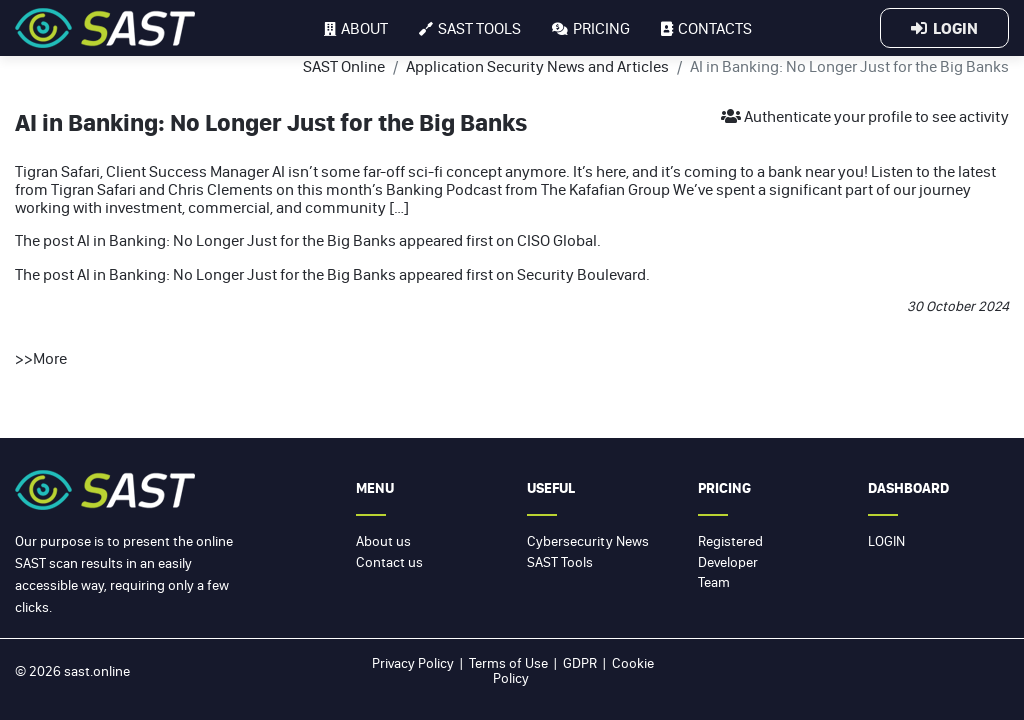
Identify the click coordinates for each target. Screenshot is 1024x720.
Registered (730, 541)
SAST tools (470, 28)
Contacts (706, 28)
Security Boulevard (581, 274)
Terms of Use (508, 663)
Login (944, 28)
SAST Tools (560, 562)
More (50, 358)
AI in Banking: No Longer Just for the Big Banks (236, 240)
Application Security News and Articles (537, 66)
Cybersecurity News (588, 541)
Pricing (591, 28)
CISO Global (557, 240)
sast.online (97, 671)
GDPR (580, 663)
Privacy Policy (413, 663)
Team (714, 582)
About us (383, 541)
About (356, 28)
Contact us (389, 562)
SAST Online (344, 66)
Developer (728, 562)
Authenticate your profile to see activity (865, 116)
